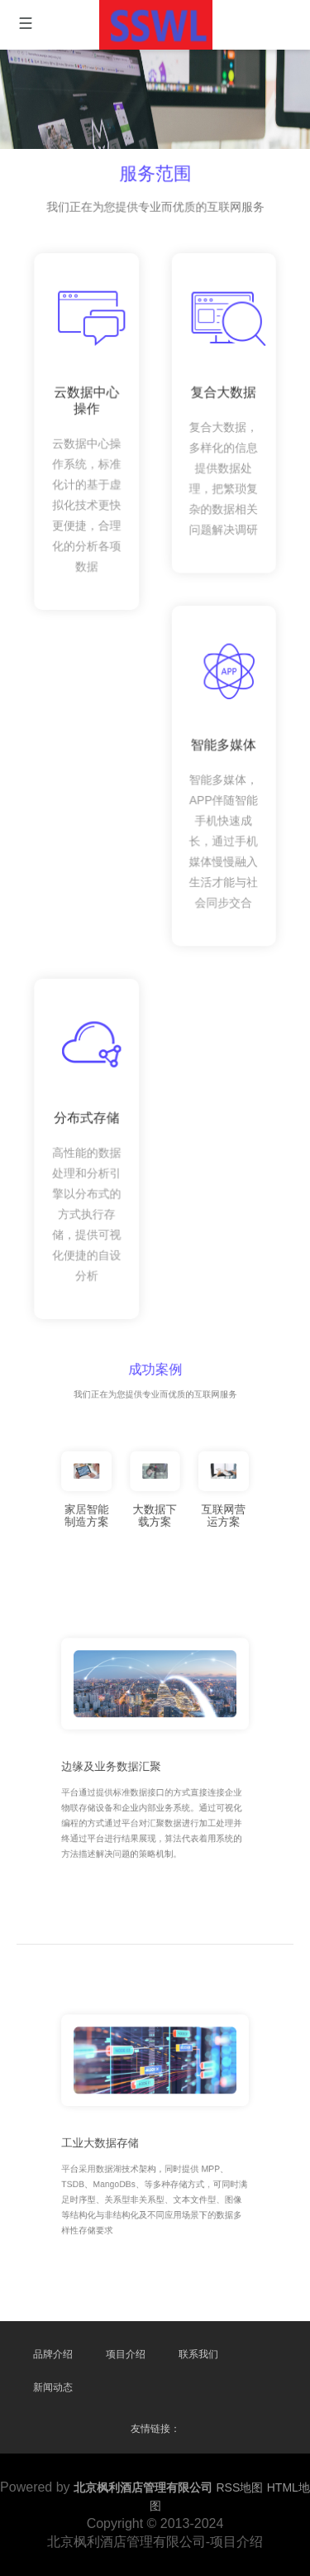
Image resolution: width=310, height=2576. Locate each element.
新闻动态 (53, 2387)
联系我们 (198, 2354)
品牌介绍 (53, 2354)
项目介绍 (125, 2354)
